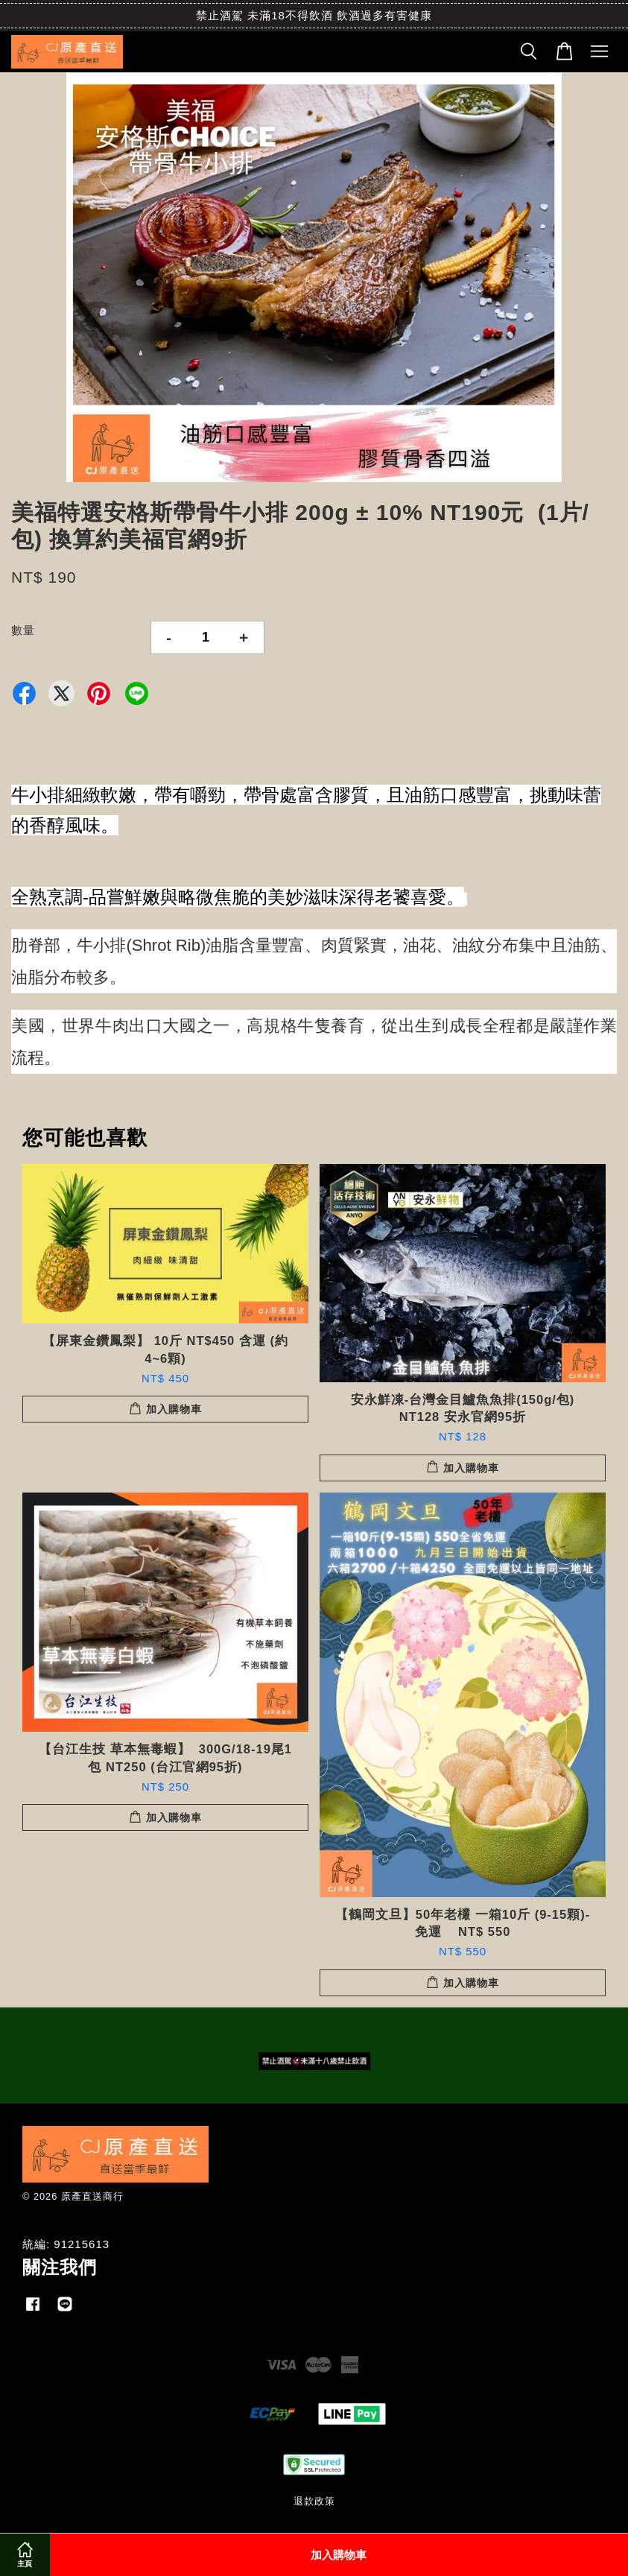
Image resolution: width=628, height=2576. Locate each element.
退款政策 (314, 2501)
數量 (23, 630)
